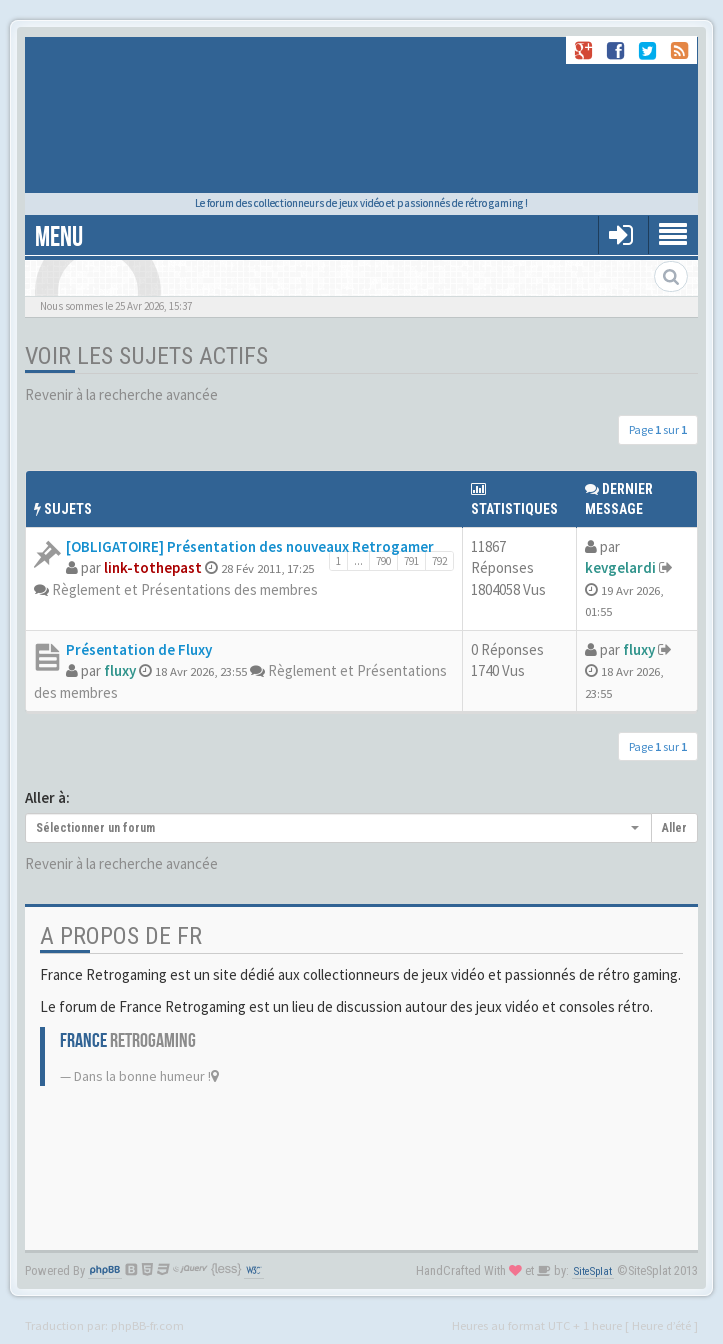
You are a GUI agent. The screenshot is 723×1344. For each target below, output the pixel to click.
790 (383, 561)
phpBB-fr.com (147, 1325)
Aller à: (47, 797)
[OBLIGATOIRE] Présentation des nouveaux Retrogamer (250, 546)
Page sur (658, 429)
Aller (674, 828)
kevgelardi (620, 567)
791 (411, 561)
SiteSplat (593, 1271)
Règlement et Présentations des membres (185, 589)
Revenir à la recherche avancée (121, 394)
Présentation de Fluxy (139, 649)
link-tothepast (153, 567)
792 (439, 561)
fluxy (120, 670)
